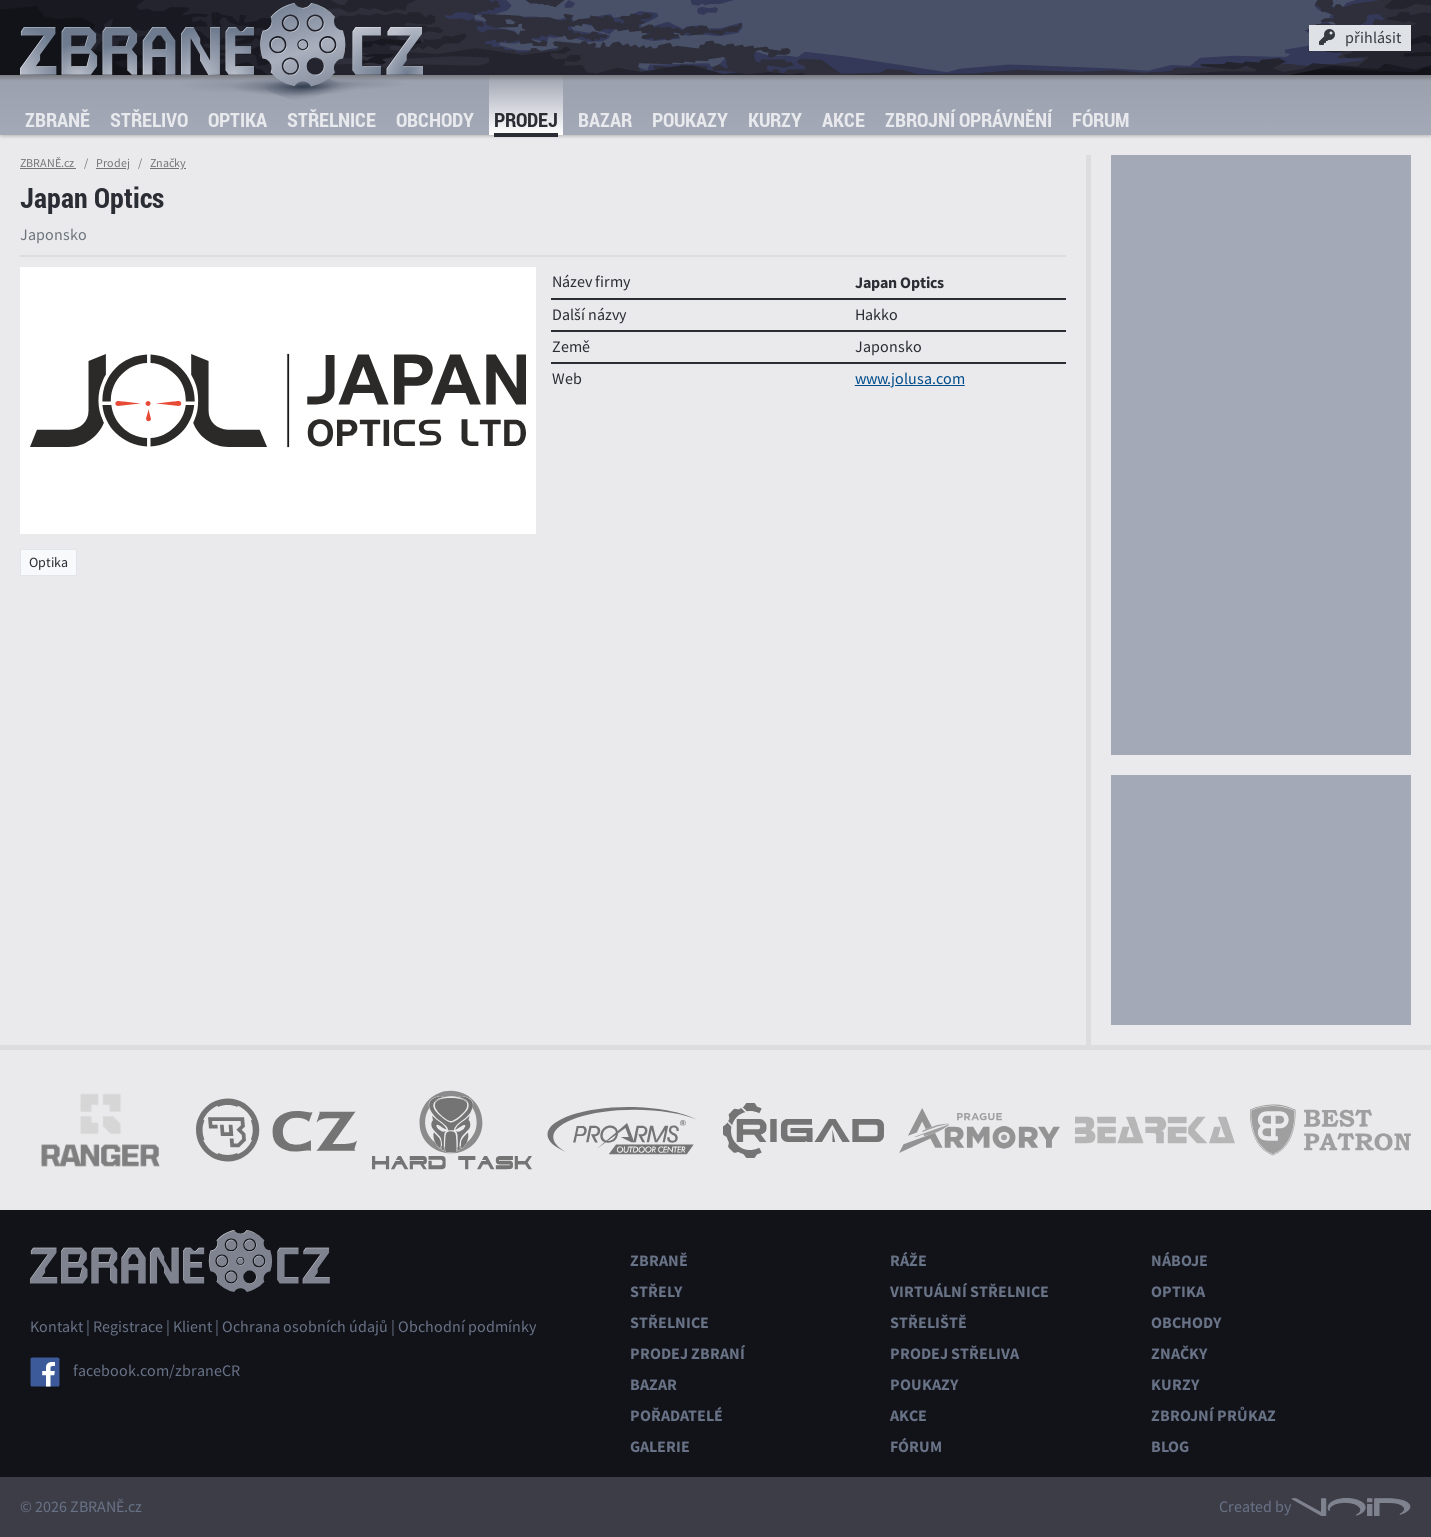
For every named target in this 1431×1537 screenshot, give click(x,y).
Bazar (605, 119)
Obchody (435, 119)
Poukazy (690, 119)
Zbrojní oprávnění (968, 119)
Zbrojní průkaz (1213, 1415)
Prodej (526, 119)
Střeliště (928, 1322)
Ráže (908, 1260)
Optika (237, 119)
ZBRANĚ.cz (48, 163)
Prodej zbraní (687, 1353)
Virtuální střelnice (969, 1291)
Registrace (128, 1327)
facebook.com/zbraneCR (156, 1371)
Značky (168, 163)
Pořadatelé (676, 1415)
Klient (192, 1327)
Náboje (1179, 1260)
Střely (656, 1291)
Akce (843, 119)
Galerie (660, 1446)
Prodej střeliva (954, 1353)
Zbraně (57, 119)
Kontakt (56, 1327)
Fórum (1100, 119)
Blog (1170, 1446)
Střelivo (149, 119)
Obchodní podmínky (467, 1327)
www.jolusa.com (910, 379)
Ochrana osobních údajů (305, 1327)
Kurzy (775, 119)
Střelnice (331, 119)
